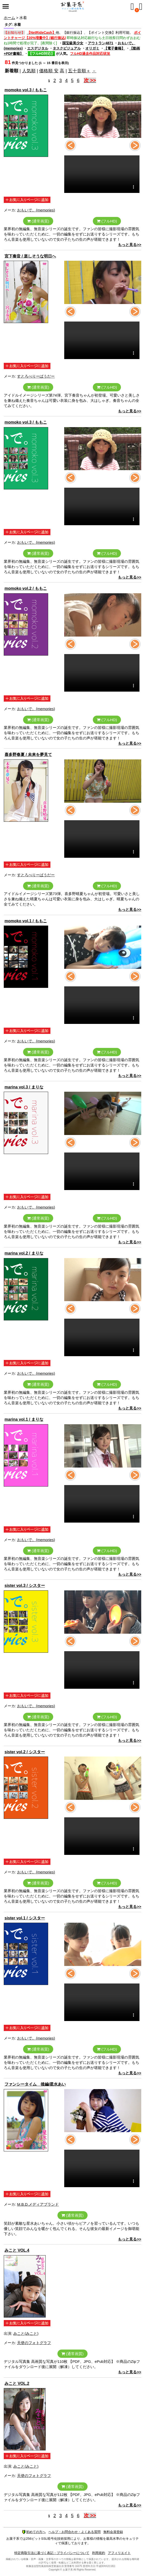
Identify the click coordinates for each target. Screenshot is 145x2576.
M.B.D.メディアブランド (38, 2204)
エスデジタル (37, 48)
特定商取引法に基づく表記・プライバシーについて (51, 2553)
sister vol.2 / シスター (25, 1752)
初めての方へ (34, 2532)
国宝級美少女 (72, 43)
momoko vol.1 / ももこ (26, 921)
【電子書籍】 (114, 48)
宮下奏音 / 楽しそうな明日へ (30, 256)
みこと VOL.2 (17, 2383)
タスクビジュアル (67, 48)
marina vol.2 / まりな (24, 1253)
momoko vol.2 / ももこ (26, 588)
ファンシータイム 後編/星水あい (35, 2084)
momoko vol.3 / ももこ (26, 90)
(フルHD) (107, 221)
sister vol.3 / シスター (25, 1585)
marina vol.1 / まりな (24, 1419)
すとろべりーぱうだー (36, 376)
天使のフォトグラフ (34, 2343)
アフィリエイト (119, 2553)
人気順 (29, 70)
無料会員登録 (113, 2532)
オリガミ (92, 48)
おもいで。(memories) (36, 210)
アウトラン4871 (100, 43)
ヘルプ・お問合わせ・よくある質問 (74, 2532)
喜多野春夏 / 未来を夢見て (28, 754)
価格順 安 (48, 70)
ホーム (9, 18)
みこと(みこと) (25, 2333)
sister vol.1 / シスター (25, 1918)
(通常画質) (38, 221)
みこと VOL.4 (17, 2250)
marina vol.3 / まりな (24, 1087)
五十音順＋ (79, 70)
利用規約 (98, 2553)
